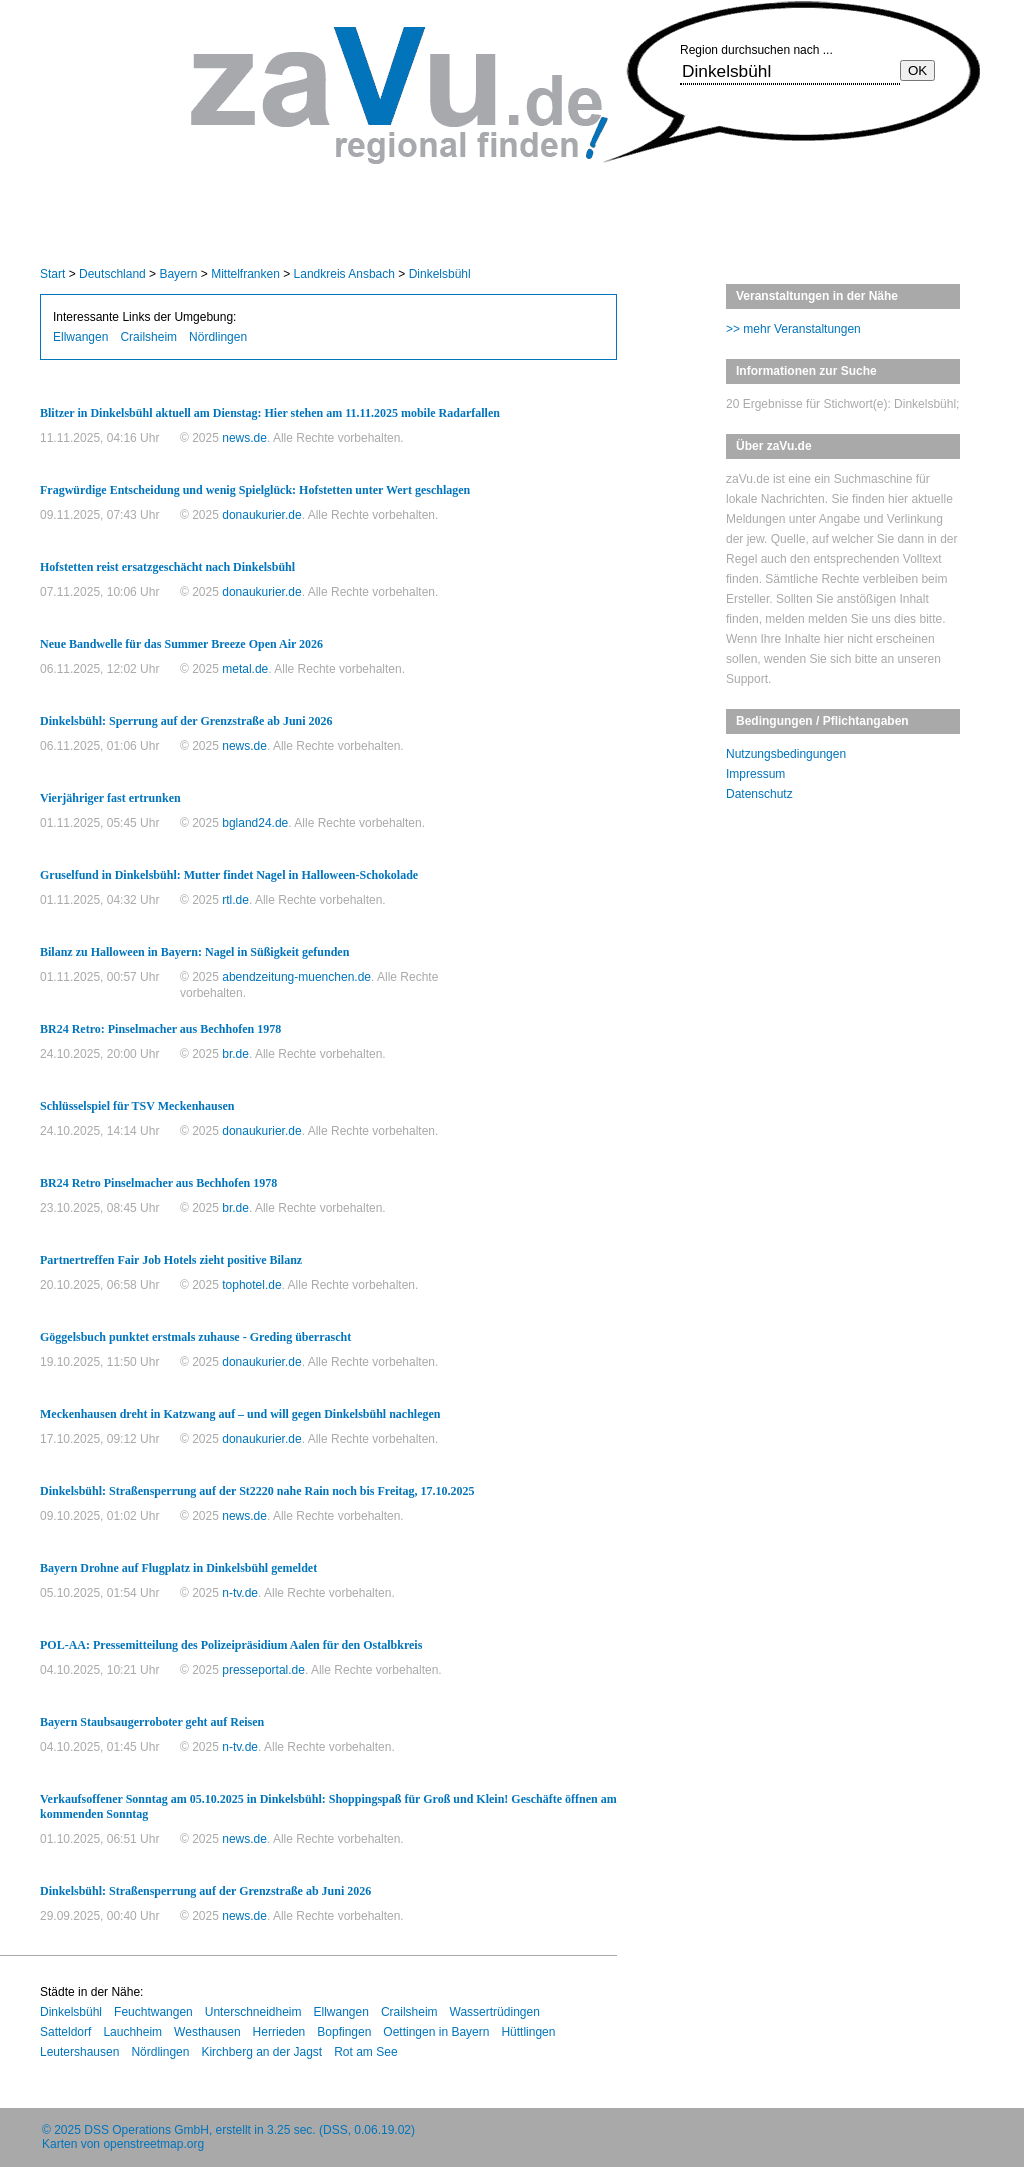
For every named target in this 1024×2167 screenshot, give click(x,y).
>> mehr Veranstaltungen (793, 329)
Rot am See (365, 2052)
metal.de (245, 669)
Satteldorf (65, 2032)
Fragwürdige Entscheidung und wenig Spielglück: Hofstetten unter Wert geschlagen (255, 490)
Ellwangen (80, 337)
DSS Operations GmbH (146, 2130)
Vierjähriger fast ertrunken (110, 798)
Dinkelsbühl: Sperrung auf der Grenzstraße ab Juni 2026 (186, 721)
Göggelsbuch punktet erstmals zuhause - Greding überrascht (195, 1337)
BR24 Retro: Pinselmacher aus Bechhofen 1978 (160, 1029)
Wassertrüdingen (495, 2012)
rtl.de (235, 900)
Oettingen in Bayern (436, 2032)
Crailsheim (148, 337)
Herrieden (279, 2032)
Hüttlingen (528, 2032)
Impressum (755, 774)
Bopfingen (344, 2032)
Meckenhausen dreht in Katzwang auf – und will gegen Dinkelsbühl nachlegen (240, 1414)
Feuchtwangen (153, 2012)
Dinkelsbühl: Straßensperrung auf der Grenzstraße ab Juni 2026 (205, 1891)
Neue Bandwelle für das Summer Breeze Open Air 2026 (181, 644)
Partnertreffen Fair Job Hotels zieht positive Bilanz (171, 1260)
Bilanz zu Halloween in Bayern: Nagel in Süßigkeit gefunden (194, 952)
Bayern (178, 274)
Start (52, 274)
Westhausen (207, 2032)
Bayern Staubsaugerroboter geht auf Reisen (152, 1722)
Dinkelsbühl (440, 274)
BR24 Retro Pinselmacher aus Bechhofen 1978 (158, 1183)
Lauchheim (132, 2032)
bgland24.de (255, 823)
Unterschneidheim (253, 2012)
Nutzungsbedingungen (786, 754)
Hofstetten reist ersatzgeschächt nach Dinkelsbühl (167, 567)
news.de (244, 438)
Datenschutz (759, 794)
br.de (235, 1054)
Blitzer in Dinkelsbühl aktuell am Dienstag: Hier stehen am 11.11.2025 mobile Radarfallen (270, 413)
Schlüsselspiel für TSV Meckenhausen (137, 1106)
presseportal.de (263, 1670)
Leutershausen (79, 2052)
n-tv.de (240, 1593)
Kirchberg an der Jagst (261, 2052)
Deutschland (112, 274)
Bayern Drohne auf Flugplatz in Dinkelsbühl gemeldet (178, 1568)
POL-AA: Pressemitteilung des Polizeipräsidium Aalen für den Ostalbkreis (231, 1645)
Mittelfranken (245, 274)
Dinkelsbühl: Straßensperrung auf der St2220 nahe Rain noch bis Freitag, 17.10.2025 (257, 1491)
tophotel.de (251, 1285)
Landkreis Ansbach (344, 274)
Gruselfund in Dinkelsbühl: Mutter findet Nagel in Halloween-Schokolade (229, 875)
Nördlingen (218, 337)
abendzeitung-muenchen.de (296, 977)
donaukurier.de (261, 515)
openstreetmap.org (153, 2144)
